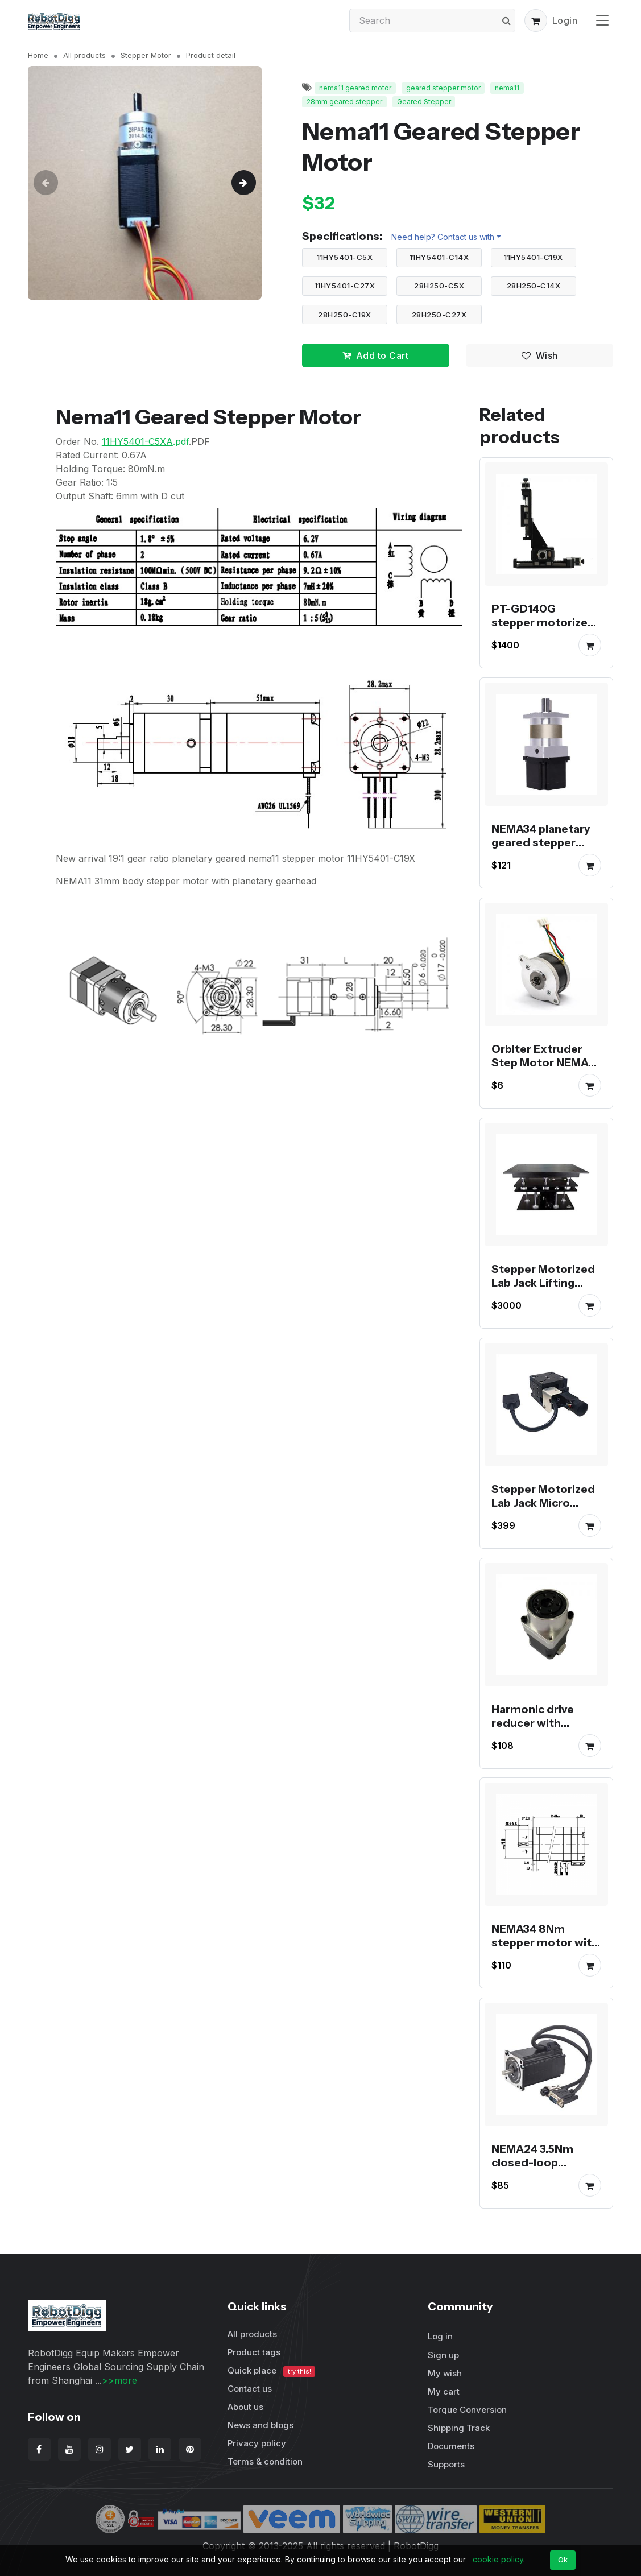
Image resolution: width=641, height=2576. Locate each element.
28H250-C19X (344, 314)
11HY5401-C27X (345, 285)
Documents (451, 2446)
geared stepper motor (443, 88)
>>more (119, 2380)
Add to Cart (375, 355)
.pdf (145, 441)
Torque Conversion (467, 2409)
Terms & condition (265, 2461)
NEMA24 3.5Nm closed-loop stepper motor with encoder (544, 2169)
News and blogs (260, 2425)
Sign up (443, 2355)
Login (565, 20)
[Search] (432, 20)
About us (245, 2406)
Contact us (250, 2388)
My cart (444, 2391)
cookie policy (498, 2559)
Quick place (271, 2371)
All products (84, 55)
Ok (563, 2559)
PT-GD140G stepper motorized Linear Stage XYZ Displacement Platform (543, 636)
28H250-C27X (439, 314)
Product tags (254, 2352)
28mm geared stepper (344, 101)
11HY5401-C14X (439, 257)
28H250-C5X (439, 285)
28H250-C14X (534, 285)
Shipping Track (459, 2427)
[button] (535, 20)
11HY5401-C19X (533, 257)
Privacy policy (257, 2443)
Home (38, 55)
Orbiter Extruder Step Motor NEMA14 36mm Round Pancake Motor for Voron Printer (545, 1076)
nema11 (507, 88)
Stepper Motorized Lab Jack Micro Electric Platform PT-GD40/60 (543, 1509)
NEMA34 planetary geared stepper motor (540, 842)
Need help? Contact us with (442, 237)
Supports (446, 2464)
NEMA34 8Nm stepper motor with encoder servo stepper (544, 1949)
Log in (440, 2336)
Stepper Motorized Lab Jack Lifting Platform (543, 1282)
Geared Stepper (424, 101)
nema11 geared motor (355, 88)
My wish (445, 2373)
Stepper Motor (146, 55)
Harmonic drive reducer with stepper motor (532, 1722)
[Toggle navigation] (602, 20)
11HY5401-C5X (345, 257)
